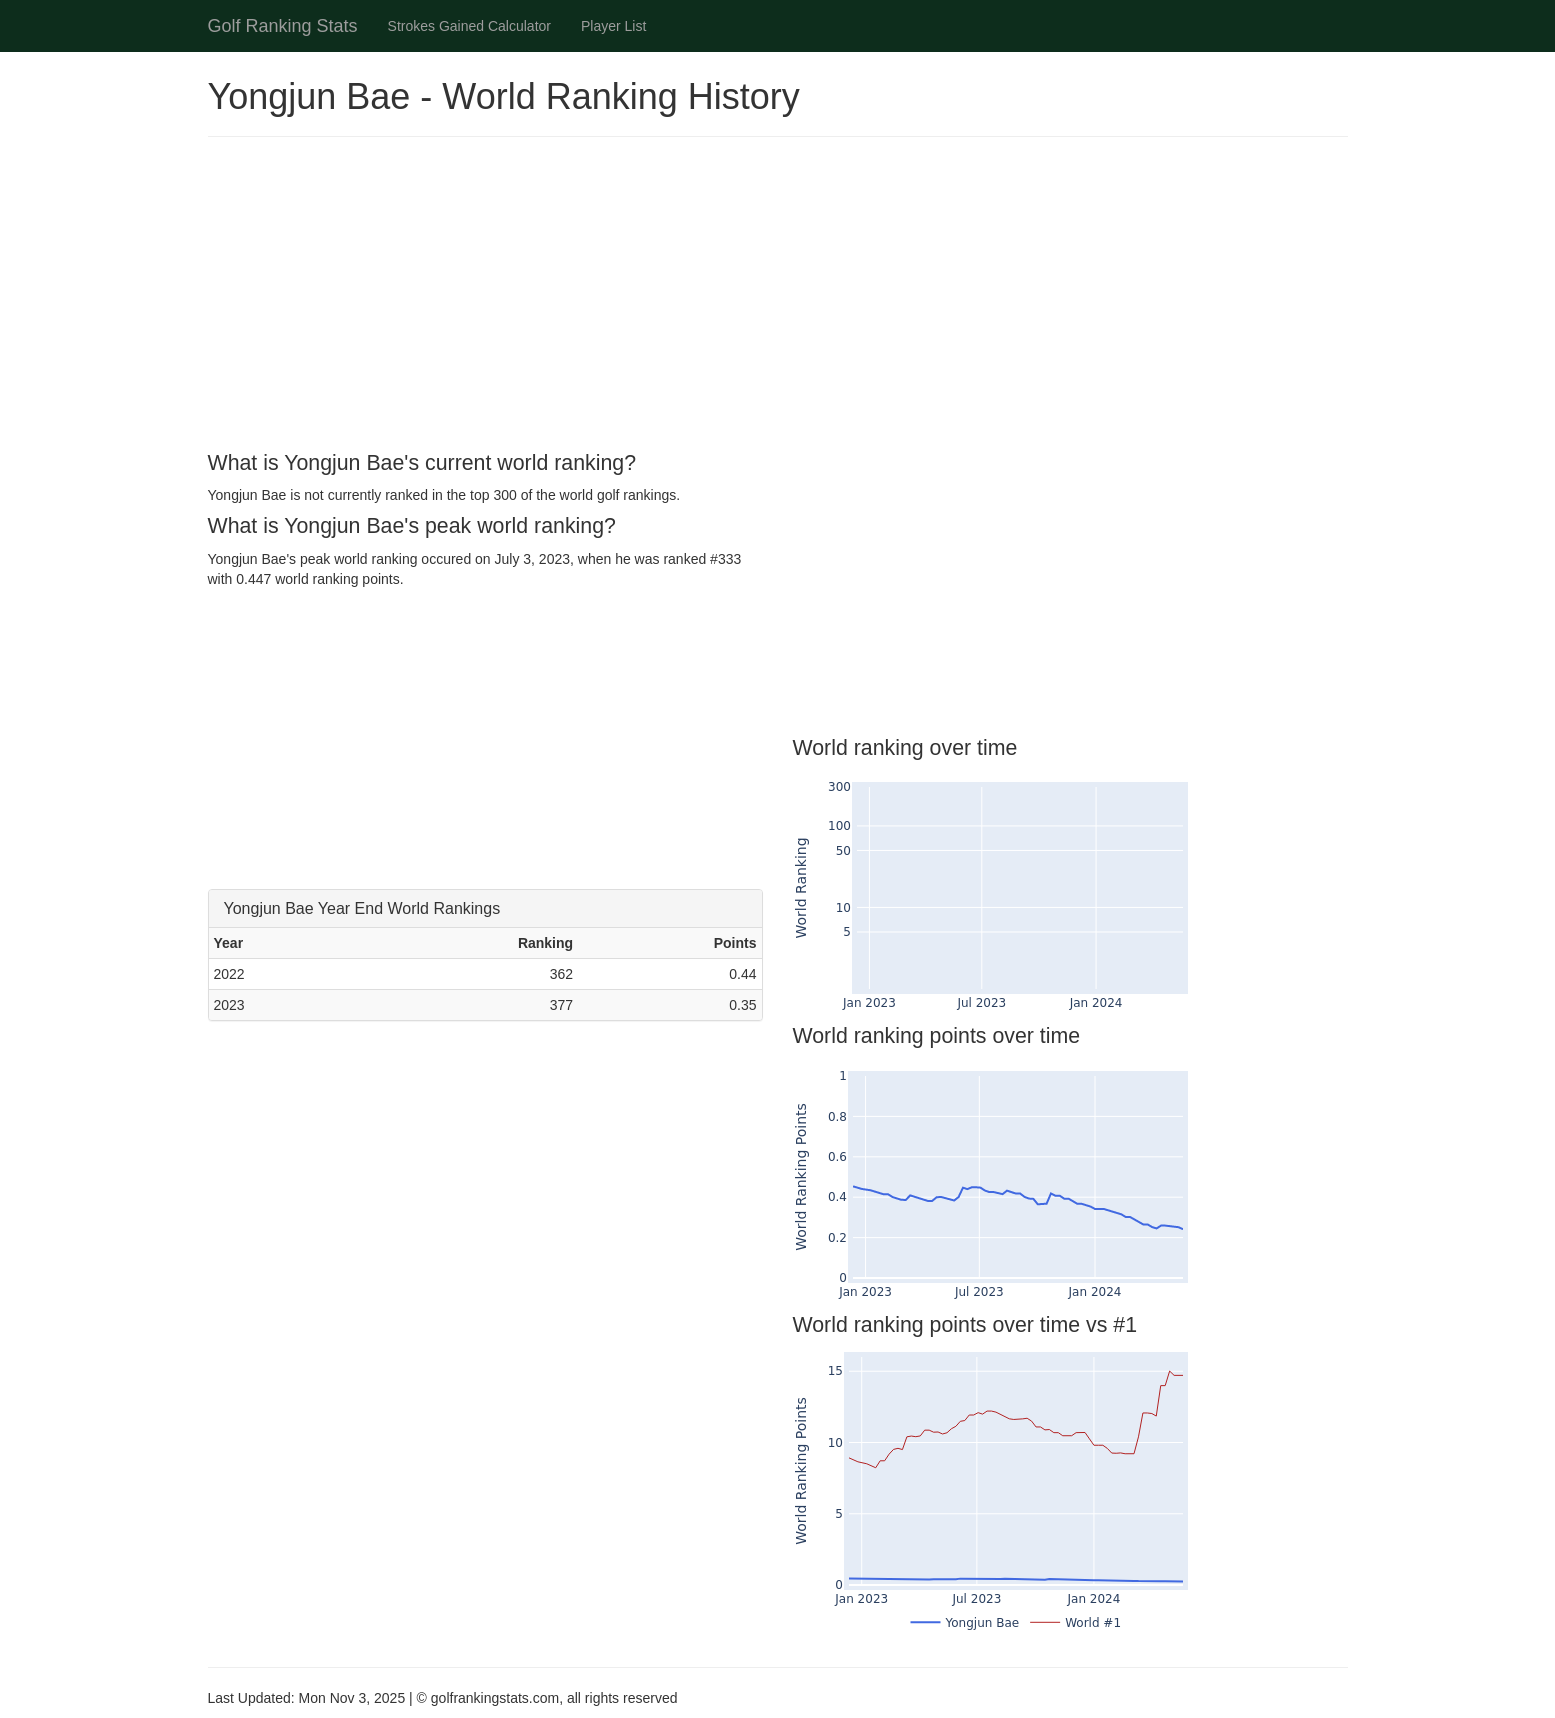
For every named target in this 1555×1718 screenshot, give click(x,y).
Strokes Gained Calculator (469, 26)
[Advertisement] (778, 297)
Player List (613, 26)
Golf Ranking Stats (283, 26)
